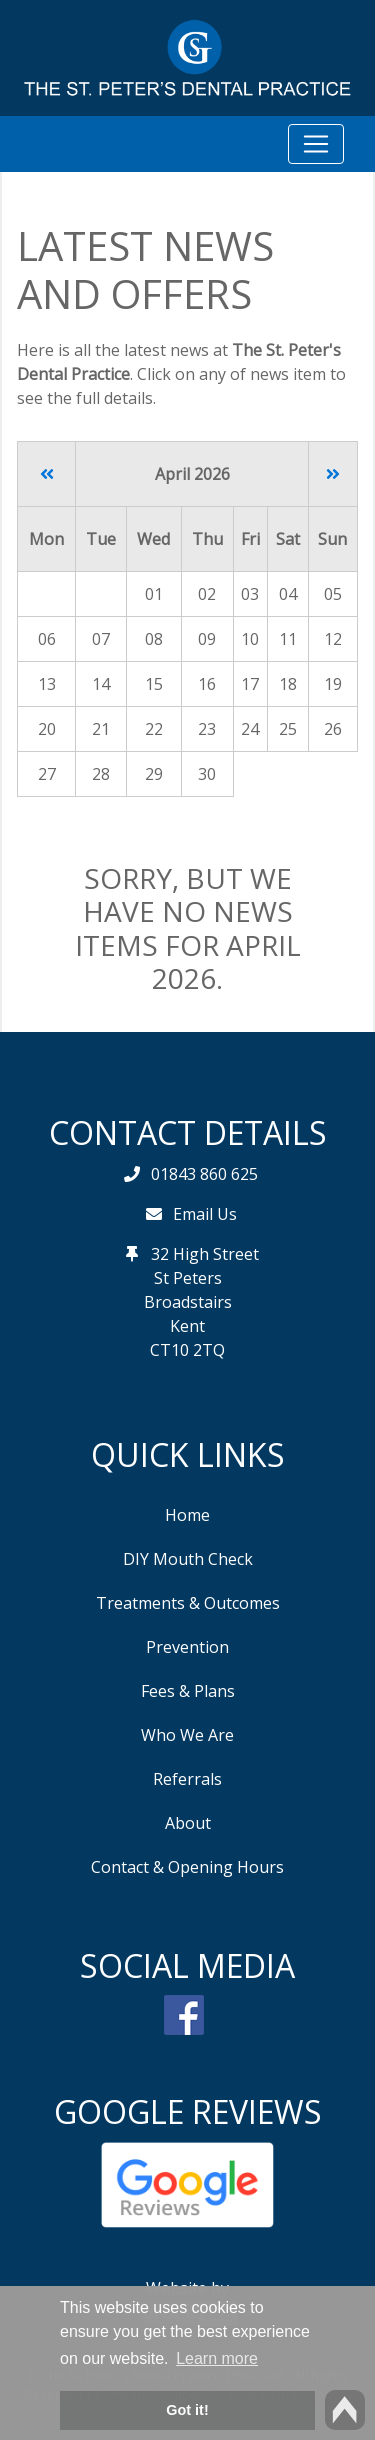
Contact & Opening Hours (187, 1867)
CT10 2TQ (187, 1350)
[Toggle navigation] (316, 144)
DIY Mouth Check (188, 1559)
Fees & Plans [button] (188, 1691)
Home (187, 1515)
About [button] (188, 1823)
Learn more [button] (217, 2358)
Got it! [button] (187, 2410)
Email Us (205, 1214)
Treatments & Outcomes (188, 1603)
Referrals (187, 1779)
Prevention (187, 1647)
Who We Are (187, 1735)
